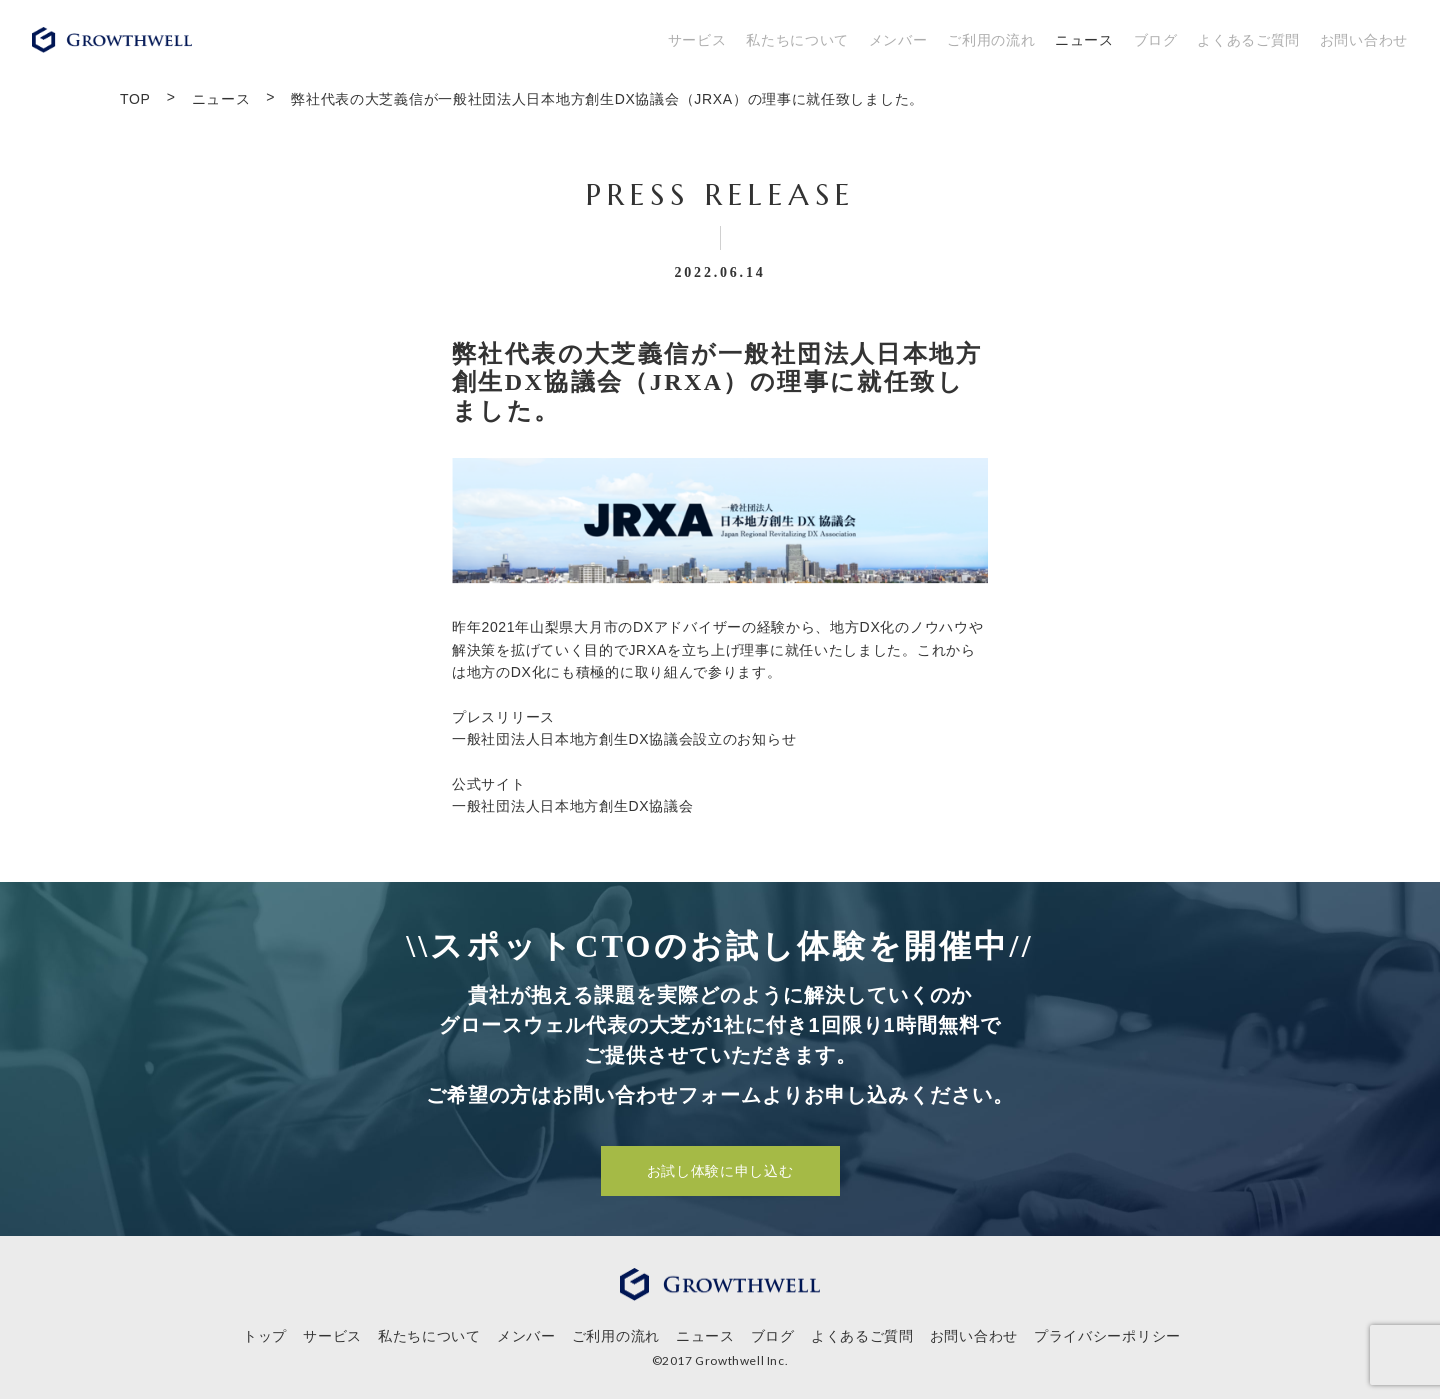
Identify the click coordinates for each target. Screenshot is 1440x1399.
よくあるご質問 (1248, 39)
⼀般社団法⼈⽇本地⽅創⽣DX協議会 (572, 806)
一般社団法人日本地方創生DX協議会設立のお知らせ (624, 739)
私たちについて (797, 39)
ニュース (1084, 39)
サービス (697, 39)
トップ (265, 1336)
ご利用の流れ (991, 39)
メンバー (898, 39)
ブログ (1156, 39)
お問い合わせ (1364, 39)
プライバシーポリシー (1107, 1336)
